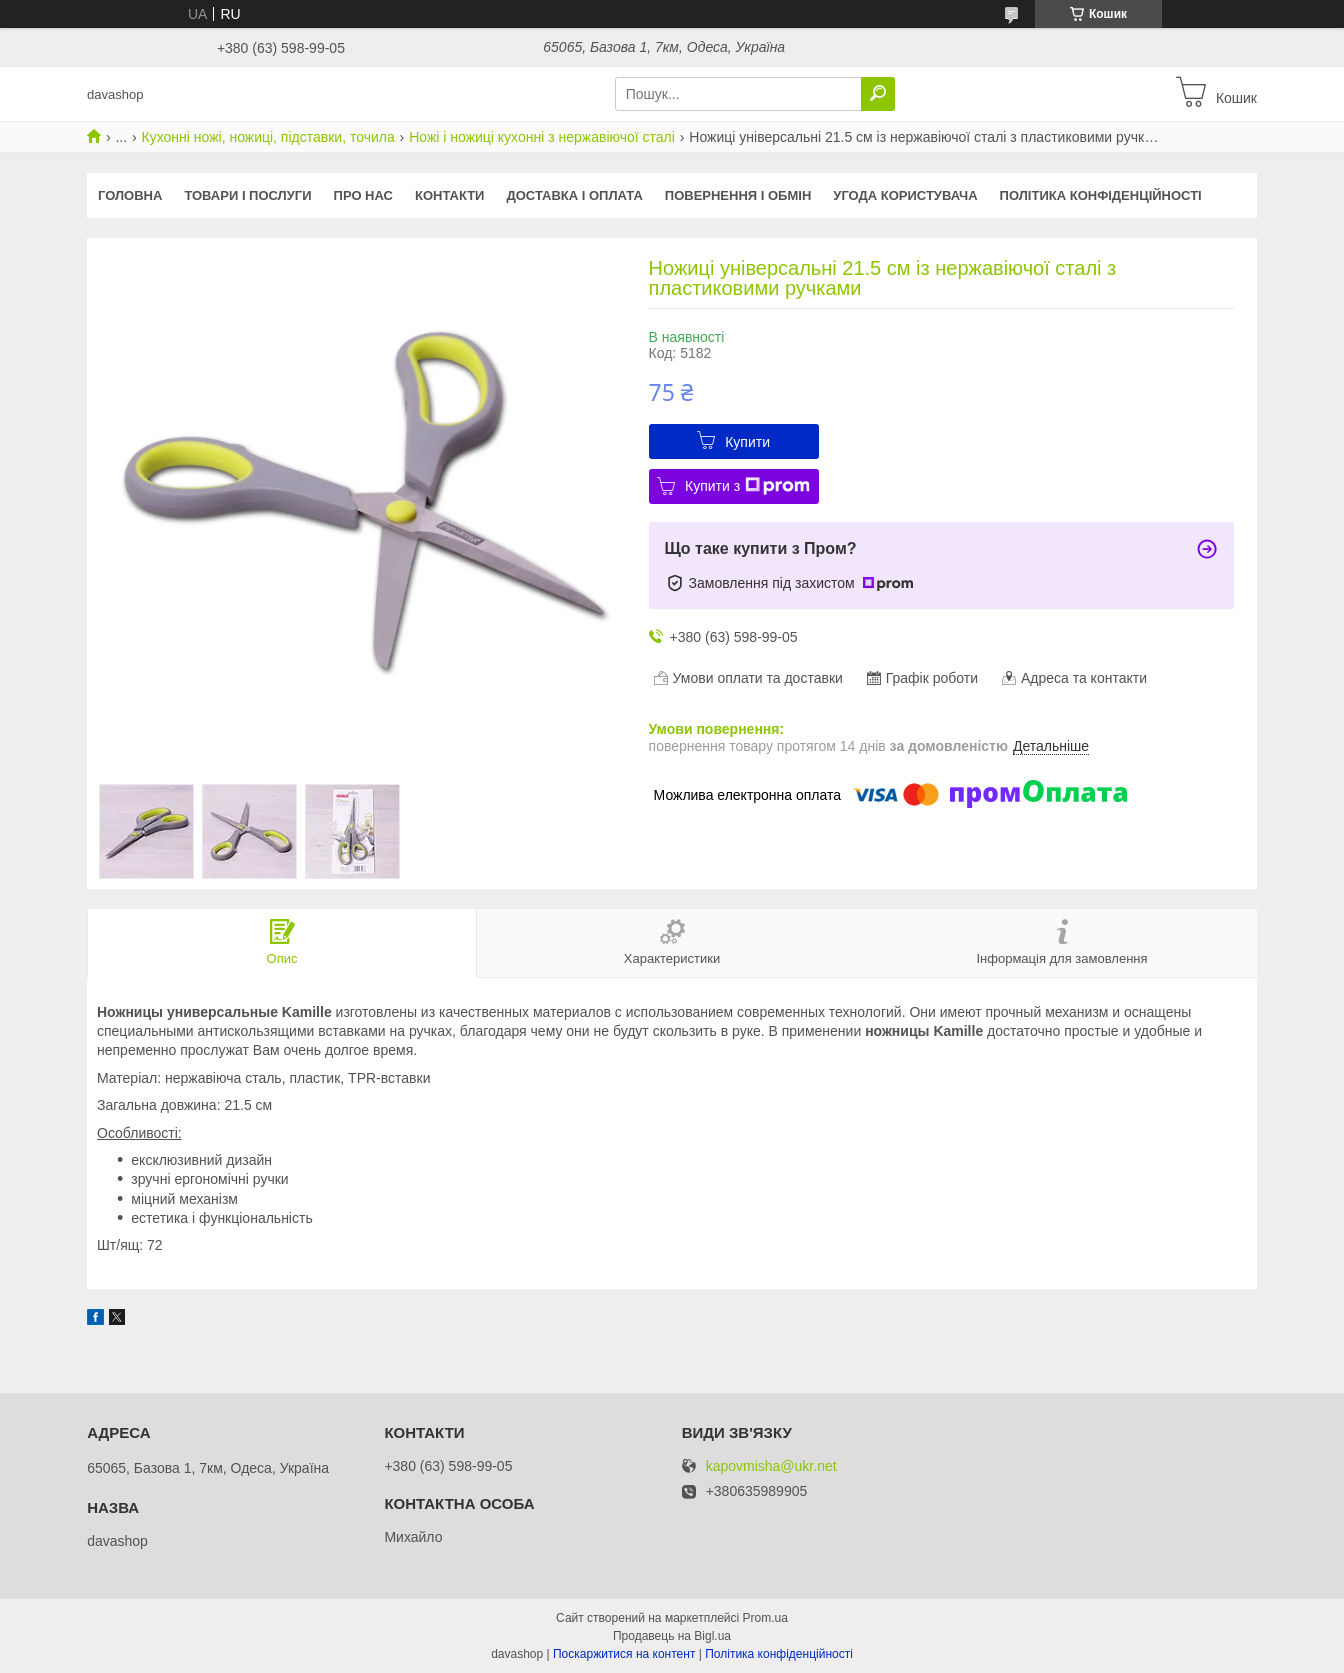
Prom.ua (765, 1618)
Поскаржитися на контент (624, 1654)
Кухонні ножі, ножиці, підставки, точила (268, 137)
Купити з (747, 486)
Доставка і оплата (574, 195)
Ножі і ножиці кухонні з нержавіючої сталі (542, 137)
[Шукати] (878, 94)
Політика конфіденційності (1101, 195)
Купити (747, 442)
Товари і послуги (247, 195)
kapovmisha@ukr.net (771, 1466)
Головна (130, 195)
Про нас (363, 195)
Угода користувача (905, 195)
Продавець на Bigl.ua (672, 1636)
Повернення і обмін (738, 195)
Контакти (450, 195)
